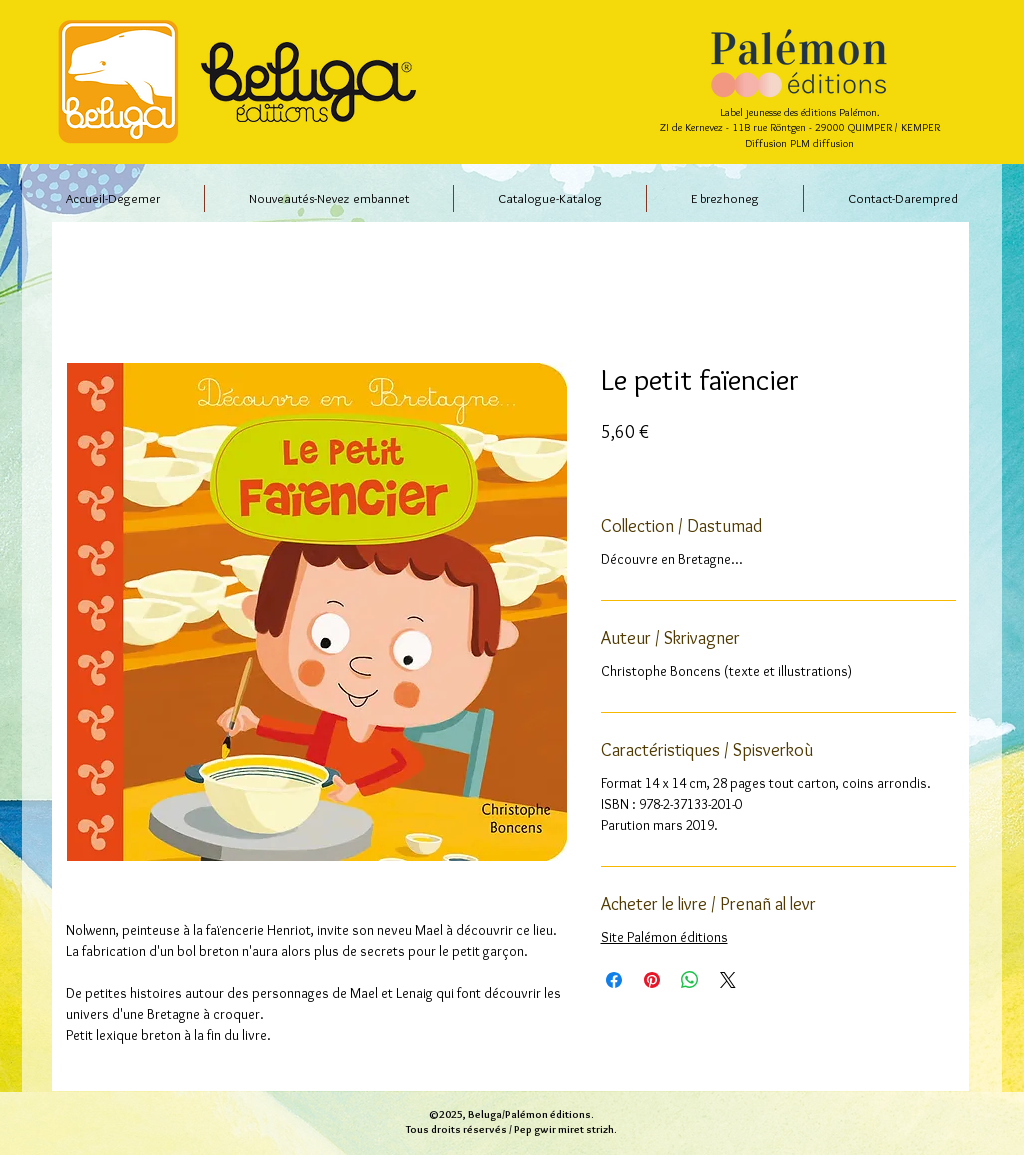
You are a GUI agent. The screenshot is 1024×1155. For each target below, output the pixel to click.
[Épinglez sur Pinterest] (652, 980)
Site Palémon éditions (664, 937)
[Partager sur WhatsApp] (690, 980)
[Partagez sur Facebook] (614, 980)
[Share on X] (728, 980)
